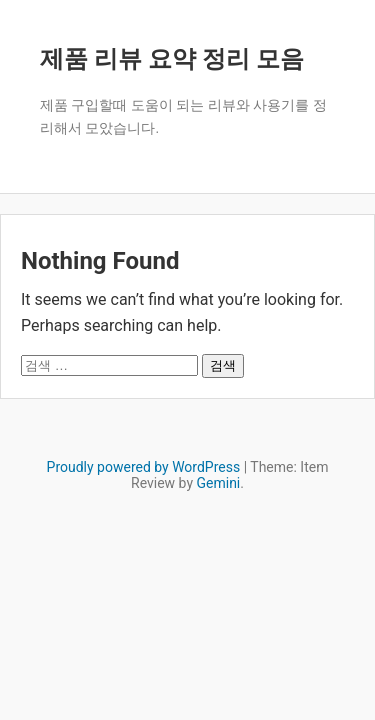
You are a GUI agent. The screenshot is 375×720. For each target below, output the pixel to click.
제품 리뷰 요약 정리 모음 (172, 59)
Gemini (218, 483)
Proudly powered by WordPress (145, 467)
